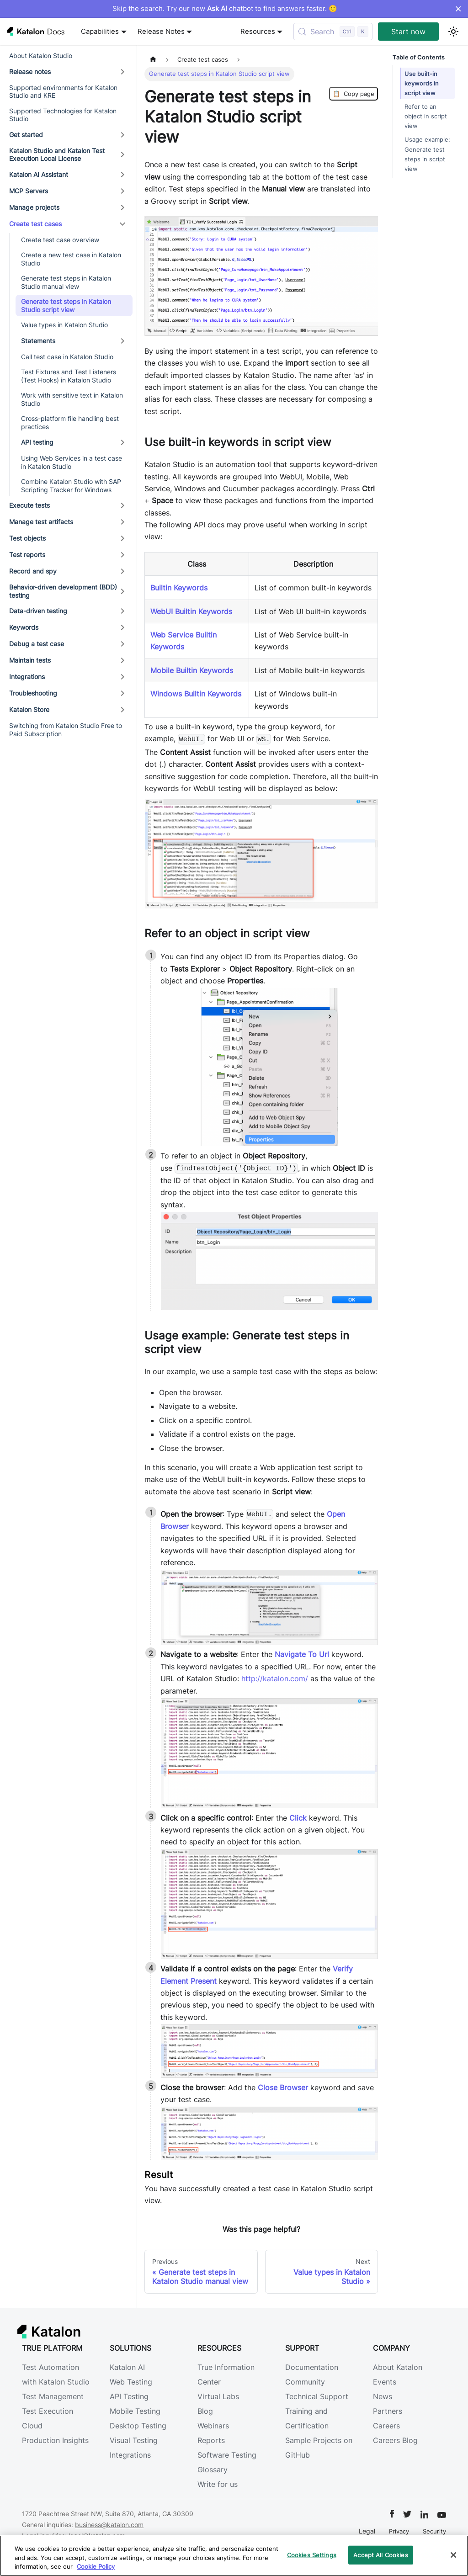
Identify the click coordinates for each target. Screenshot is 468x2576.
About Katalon (397, 2367)
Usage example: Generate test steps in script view (427, 154)
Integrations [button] (27, 676)
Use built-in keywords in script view (421, 83)
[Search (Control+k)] (332, 31)
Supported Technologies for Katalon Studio (63, 115)
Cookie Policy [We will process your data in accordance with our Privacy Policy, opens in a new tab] (96, 2566)
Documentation (311, 2367)
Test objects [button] (27, 538)
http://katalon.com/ (274, 1678)
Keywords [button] (23, 627)
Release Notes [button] (161, 31)
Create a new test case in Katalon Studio (71, 259)
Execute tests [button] (29, 505)
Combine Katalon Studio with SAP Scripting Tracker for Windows (71, 486)
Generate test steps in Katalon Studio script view (66, 305)
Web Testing (131, 2381)
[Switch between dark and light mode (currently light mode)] (453, 31)
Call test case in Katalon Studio (67, 357)
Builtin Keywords (178, 587)
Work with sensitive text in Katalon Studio (72, 399)
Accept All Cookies (380, 2554)
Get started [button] (26, 134)
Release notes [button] (30, 71)
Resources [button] (257, 31)
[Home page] (153, 60)
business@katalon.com (109, 2524)
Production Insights (55, 2440)
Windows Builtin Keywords (195, 693)
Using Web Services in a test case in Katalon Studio (71, 462)
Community (305, 2381)
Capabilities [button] (100, 31)
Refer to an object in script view (425, 116)
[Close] (453, 2555)
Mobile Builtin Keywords (191, 670)
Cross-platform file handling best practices (70, 422)
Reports (211, 2440)
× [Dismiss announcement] (458, 8)
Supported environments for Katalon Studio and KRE (63, 92)
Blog (205, 2411)
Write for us (217, 2484)
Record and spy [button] (33, 571)
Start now (408, 31)
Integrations (130, 2454)
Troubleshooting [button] (33, 693)
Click (298, 1817)
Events (384, 2381)
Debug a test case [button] (36, 644)
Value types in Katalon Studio (64, 325)
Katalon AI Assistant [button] (38, 174)
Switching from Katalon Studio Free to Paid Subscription (65, 730)
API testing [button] (37, 442)
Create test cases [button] (35, 224)
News (382, 2396)
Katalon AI (127, 2367)
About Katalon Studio (40, 55)
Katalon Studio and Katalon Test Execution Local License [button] (57, 155)
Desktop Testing (138, 2425)
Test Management (53, 2396)
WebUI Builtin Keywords (191, 611)
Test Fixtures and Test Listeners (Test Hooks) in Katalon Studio (68, 376)
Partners (387, 2411)
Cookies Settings (311, 2554)
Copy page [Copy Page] (353, 94)
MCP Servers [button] (28, 191)
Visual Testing (134, 2440)
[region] (234, 2555)
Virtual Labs (218, 2396)
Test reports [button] (27, 554)
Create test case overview (60, 240)
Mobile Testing (135, 2411)
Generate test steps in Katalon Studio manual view (66, 282)
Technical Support (316, 2396)
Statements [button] (38, 341)
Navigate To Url (302, 1654)
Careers (386, 2425)
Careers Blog (395, 2440)
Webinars (213, 2425)
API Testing (129, 2396)
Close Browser (283, 2087)
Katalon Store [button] (29, 709)
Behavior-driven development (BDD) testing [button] (63, 591)
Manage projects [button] (34, 207)
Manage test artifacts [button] (41, 522)
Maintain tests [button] (30, 660)
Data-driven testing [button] (38, 611)
